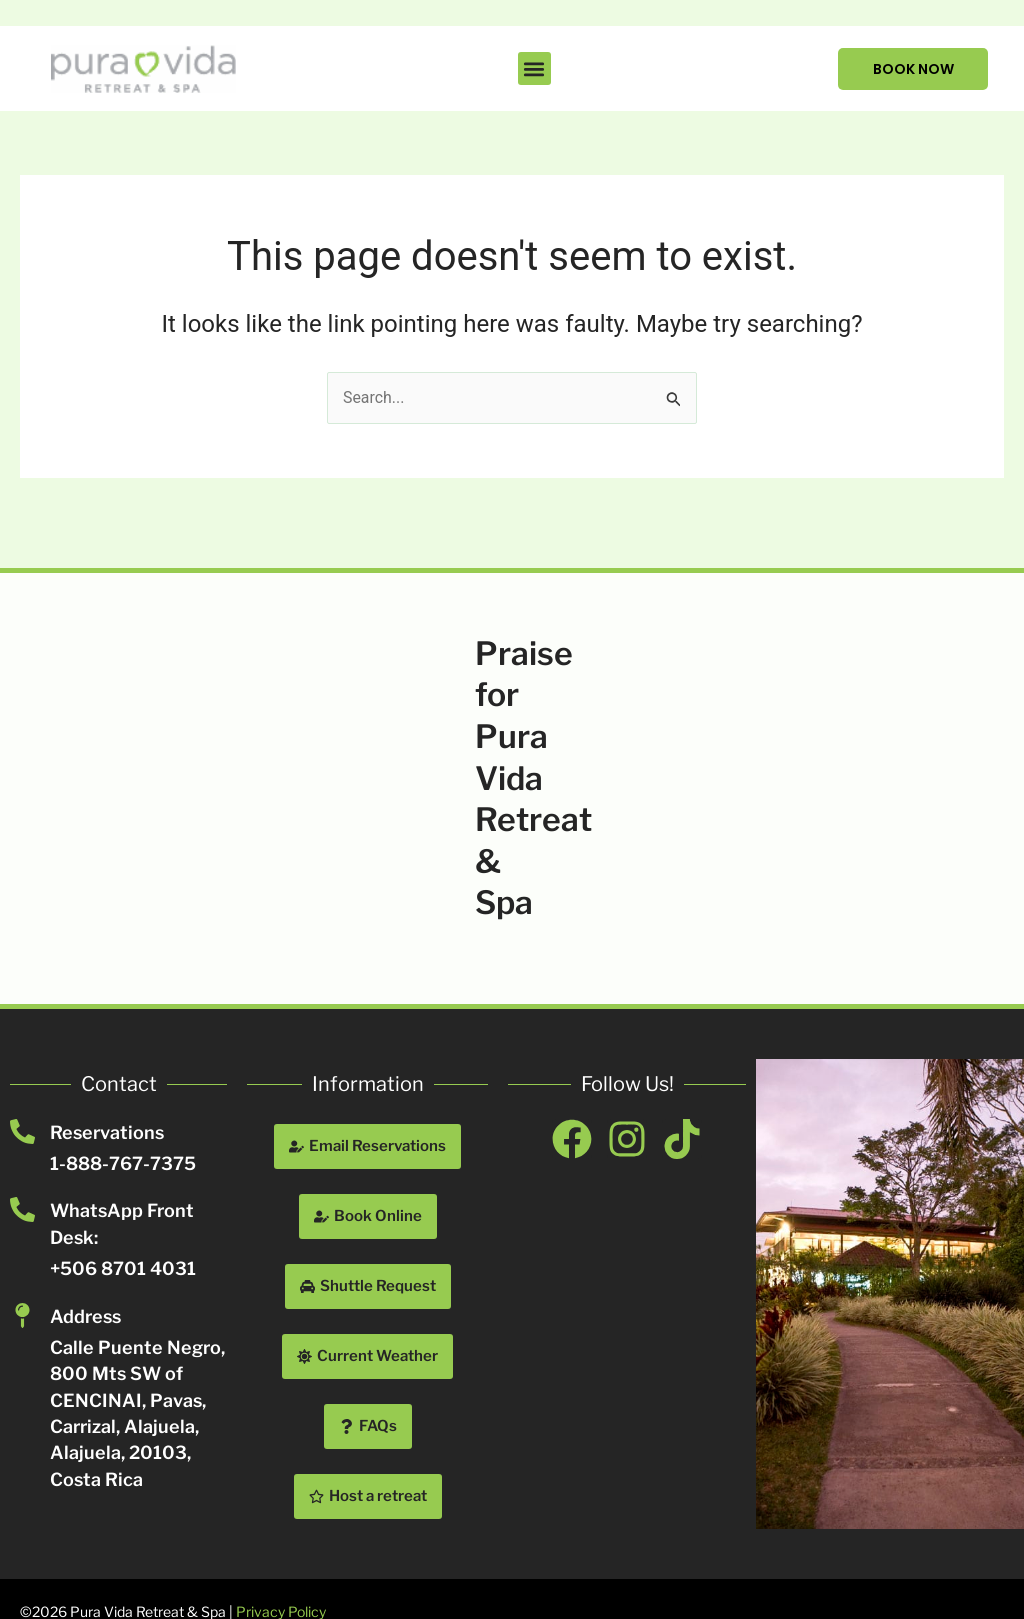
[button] (533, 68)
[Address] (22, 1315)
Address (85, 1316)
